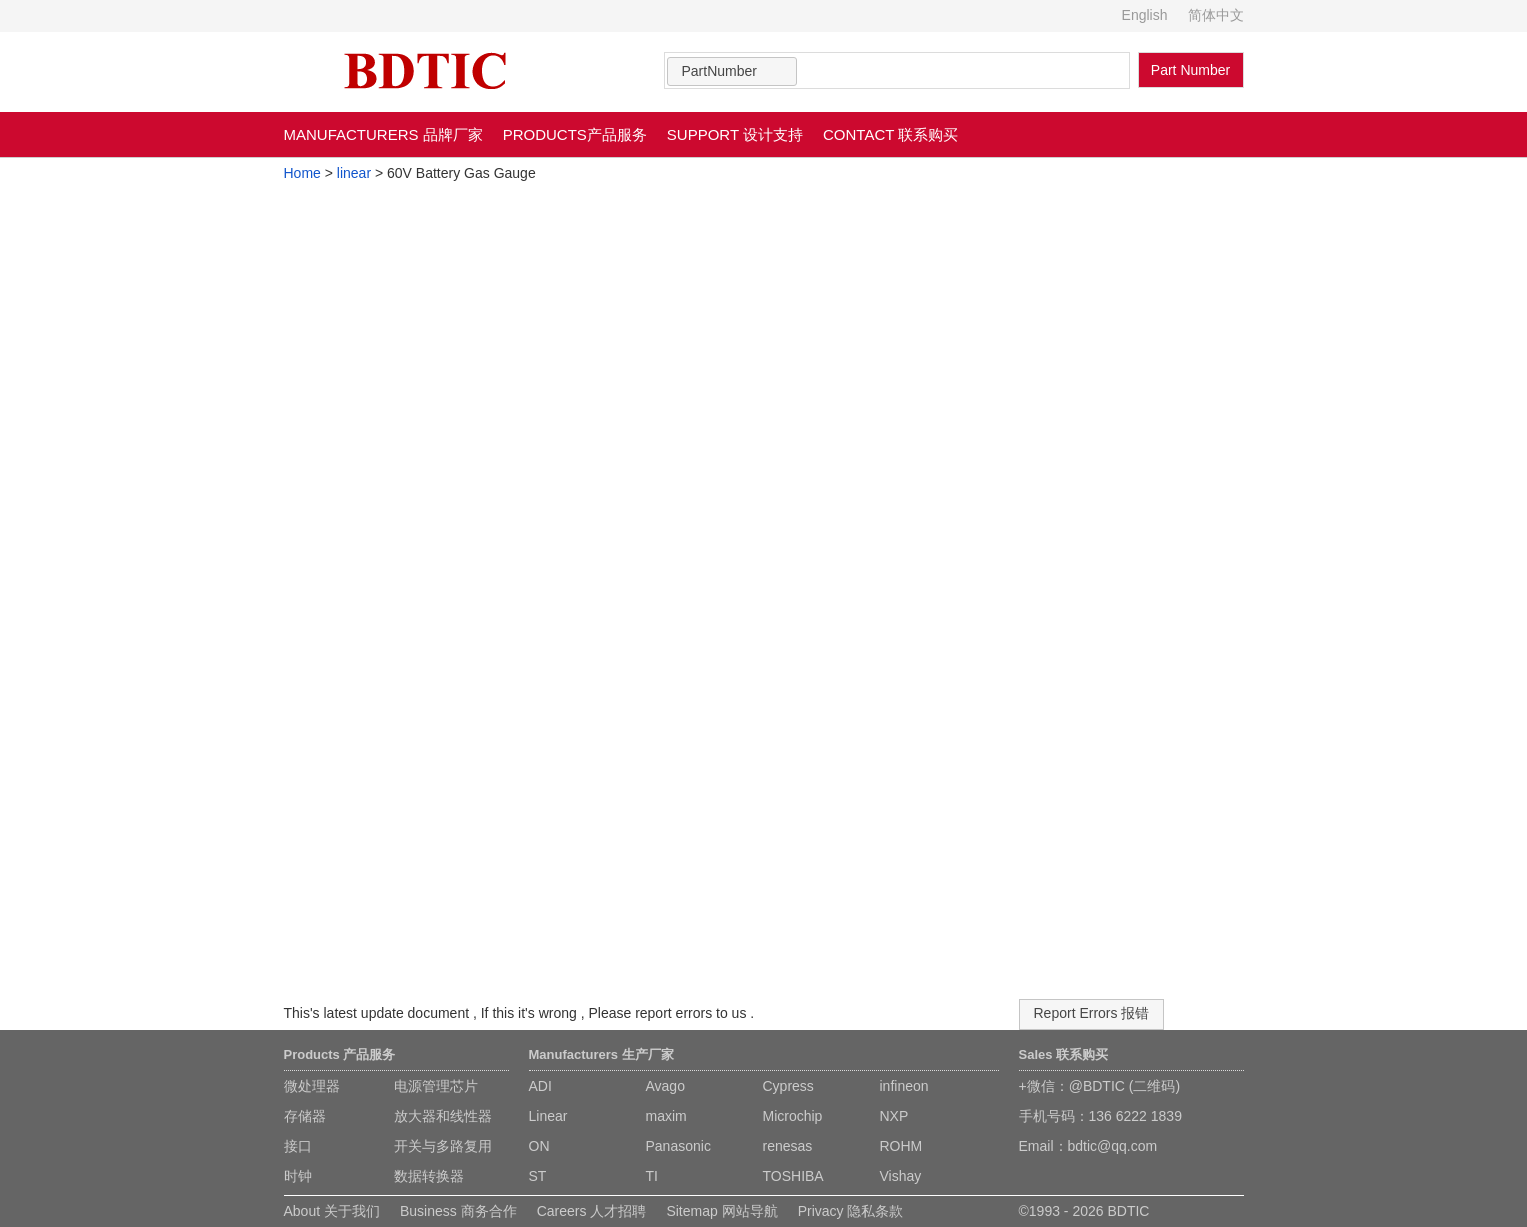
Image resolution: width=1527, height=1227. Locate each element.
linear (354, 173)
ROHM (901, 1146)
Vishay (901, 1176)
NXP (894, 1116)
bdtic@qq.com (1113, 1146)
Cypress (788, 1086)
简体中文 (1216, 15)
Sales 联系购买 (1064, 1054)
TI (652, 1176)
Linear (548, 1116)
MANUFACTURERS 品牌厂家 (383, 134)
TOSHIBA (793, 1176)
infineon (904, 1086)
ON (539, 1146)
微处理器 (312, 1086)
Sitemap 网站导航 (721, 1211)
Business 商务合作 (458, 1211)
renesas (788, 1146)
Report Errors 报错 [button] (1092, 1013)
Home (302, 173)
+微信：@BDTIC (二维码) (1100, 1086)
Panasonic (678, 1146)
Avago (665, 1086)
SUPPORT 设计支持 (735, 134)
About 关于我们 (332, 1211)
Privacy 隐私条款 (851, 1211)
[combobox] (732, 71)
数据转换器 (429, 1176)
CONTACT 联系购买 (890, 134)
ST (538, 1176)
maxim (666, 1116)
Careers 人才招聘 (592, 1211)
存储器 (305, 1116)
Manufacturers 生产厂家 (601, 1054)
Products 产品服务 (340, 1054)
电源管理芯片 (436, 1086)
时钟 (298, 1176)
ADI (540, 1086)
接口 (298, 1146)
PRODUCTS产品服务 (575, 134)
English (1145, 15)
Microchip (793, 1116)
